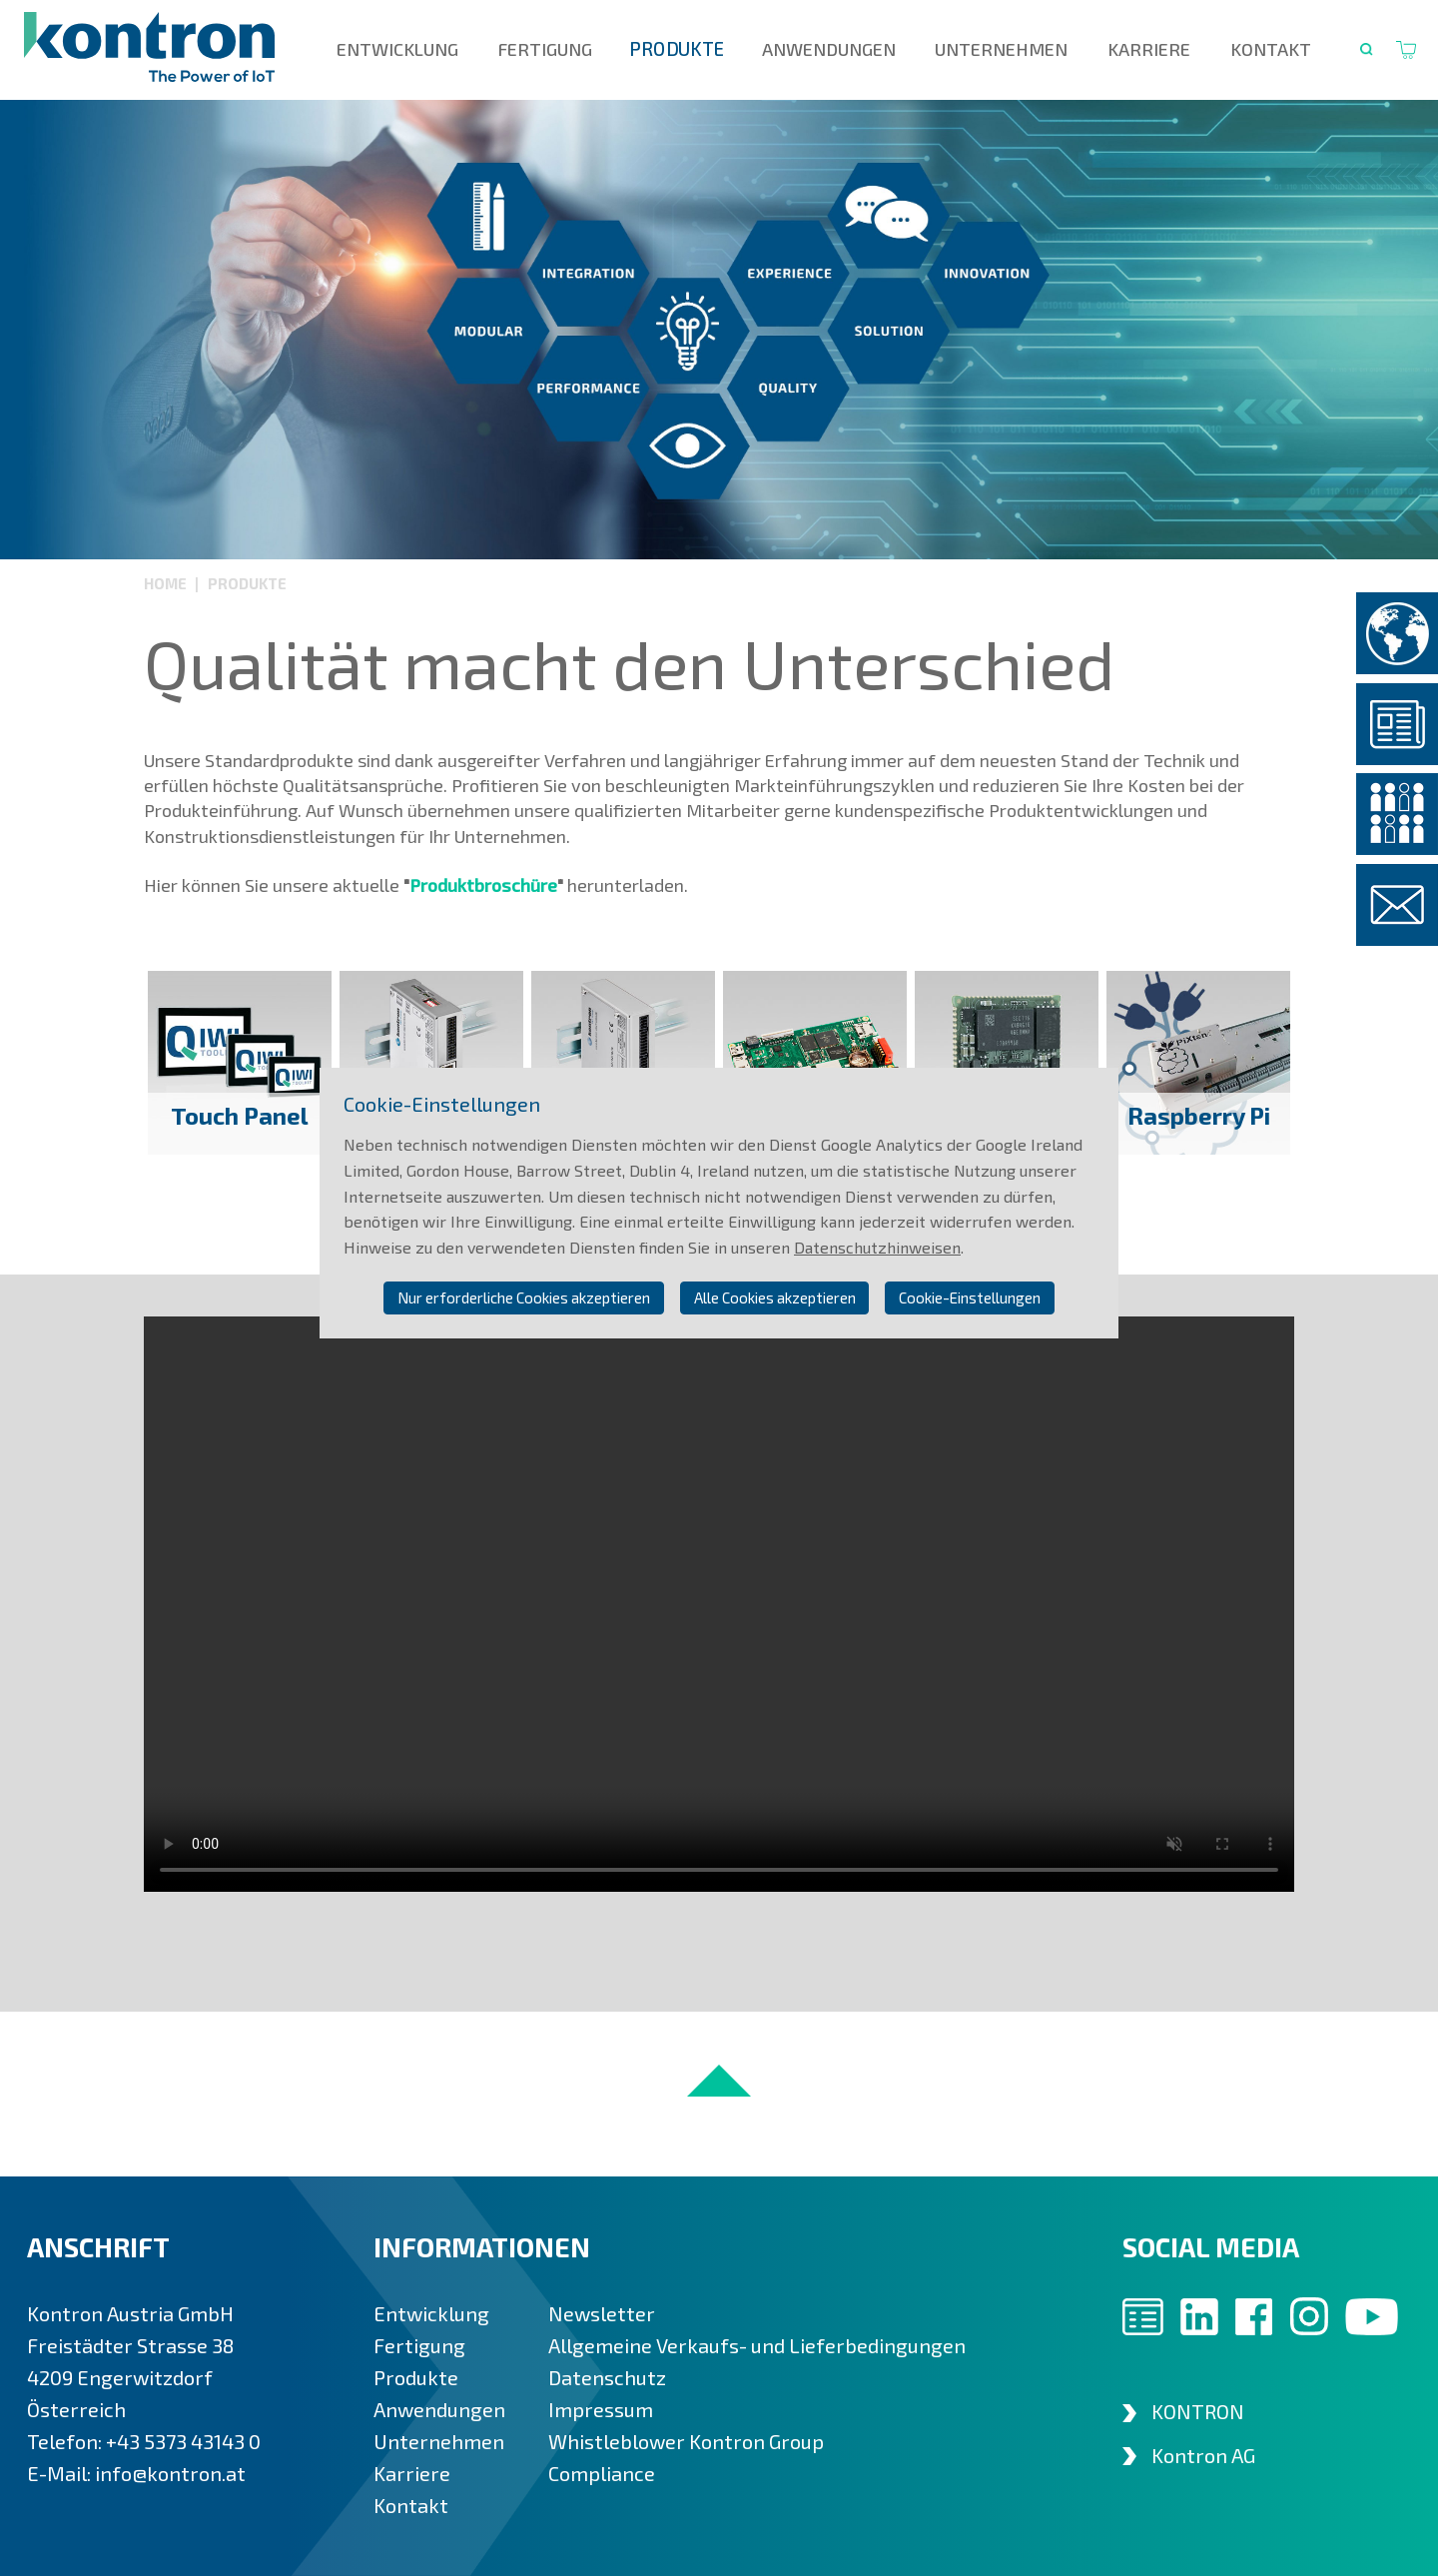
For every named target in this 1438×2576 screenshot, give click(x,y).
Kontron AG (1203, 2455)
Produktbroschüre (483, 885)
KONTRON (1197, 2411)
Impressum (600, 2409)
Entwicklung (397, 49)
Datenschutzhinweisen (877, 1247)
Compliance (601, 2473)
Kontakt (1270, 49)
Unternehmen (1001, 49)
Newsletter (601, 2313)
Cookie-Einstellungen (970, 1297)
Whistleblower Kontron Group (686, 2441)
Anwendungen (829, 49)
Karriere (1148, 49)
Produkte (677, 49)
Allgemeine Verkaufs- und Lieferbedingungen (757, 2345)
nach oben (719, 2081)
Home (167, 583)
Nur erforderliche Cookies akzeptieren (523, 1297)
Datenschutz (607, 2377)
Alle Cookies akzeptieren (775, 1297)
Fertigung (545, 49)
